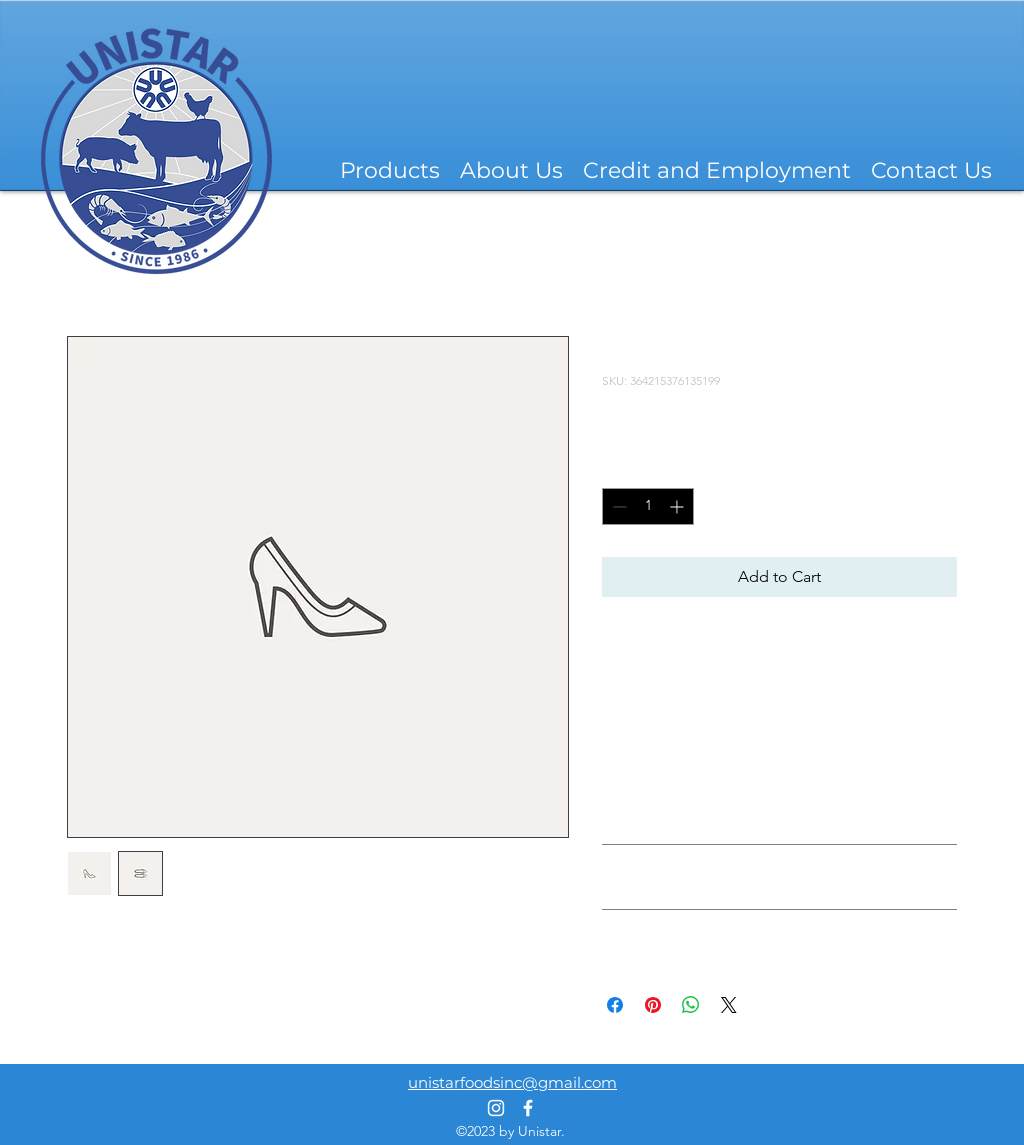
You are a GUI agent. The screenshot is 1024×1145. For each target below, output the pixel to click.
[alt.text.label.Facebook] (528, 1108)
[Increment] (678, 506)
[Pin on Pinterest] (653, 1005)
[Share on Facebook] (615, 1005)
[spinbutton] (648, 506)
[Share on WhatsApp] (691, 1005)
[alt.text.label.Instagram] (496, 1108)
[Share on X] (729, 1005)
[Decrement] (617, 506)
